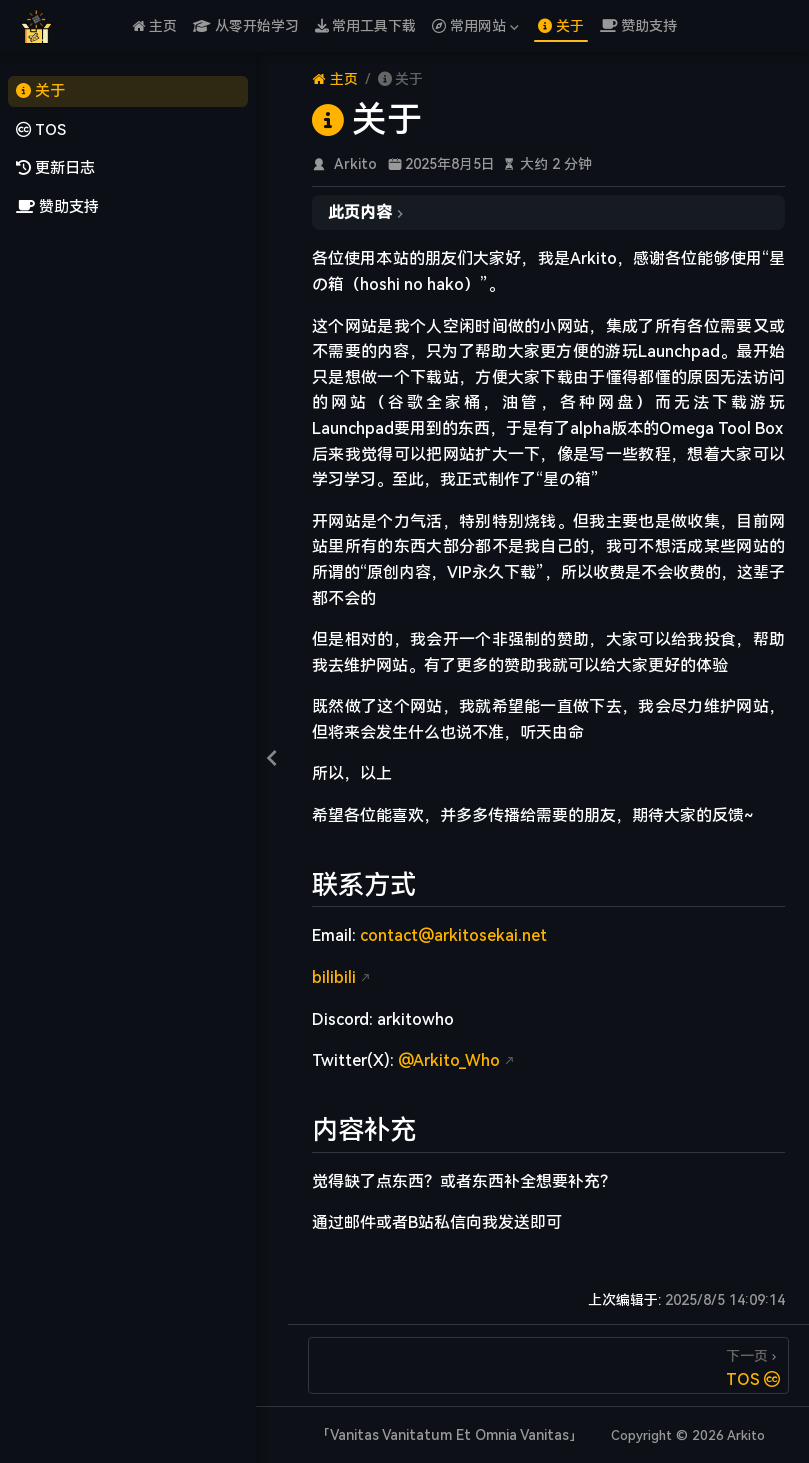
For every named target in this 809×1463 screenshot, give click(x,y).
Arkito (355, 164)
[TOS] (548, 1365)
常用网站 (475, 26)
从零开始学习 (246, 26)
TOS (41, 130)
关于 (561, 26)
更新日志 (55, 168)
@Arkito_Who (449, 1060)
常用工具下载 (366, 26)
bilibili (334, 977)
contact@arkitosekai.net (453, 935)
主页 (155, 26)
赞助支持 (639, 26)
